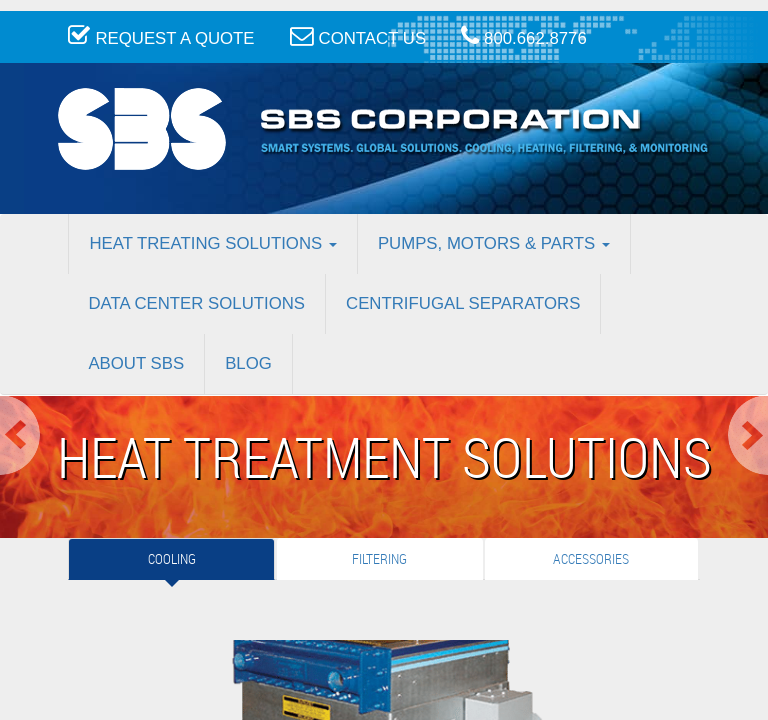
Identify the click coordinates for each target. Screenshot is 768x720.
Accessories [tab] (591, 558)
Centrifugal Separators (463, 303)
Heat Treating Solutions (212, 243)
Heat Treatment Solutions (384, 456)
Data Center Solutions (196, 303)
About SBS (136, 363)
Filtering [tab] (379, 558)
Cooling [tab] (172, 558)
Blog (248, 363)
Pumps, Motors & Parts (494, 243)
